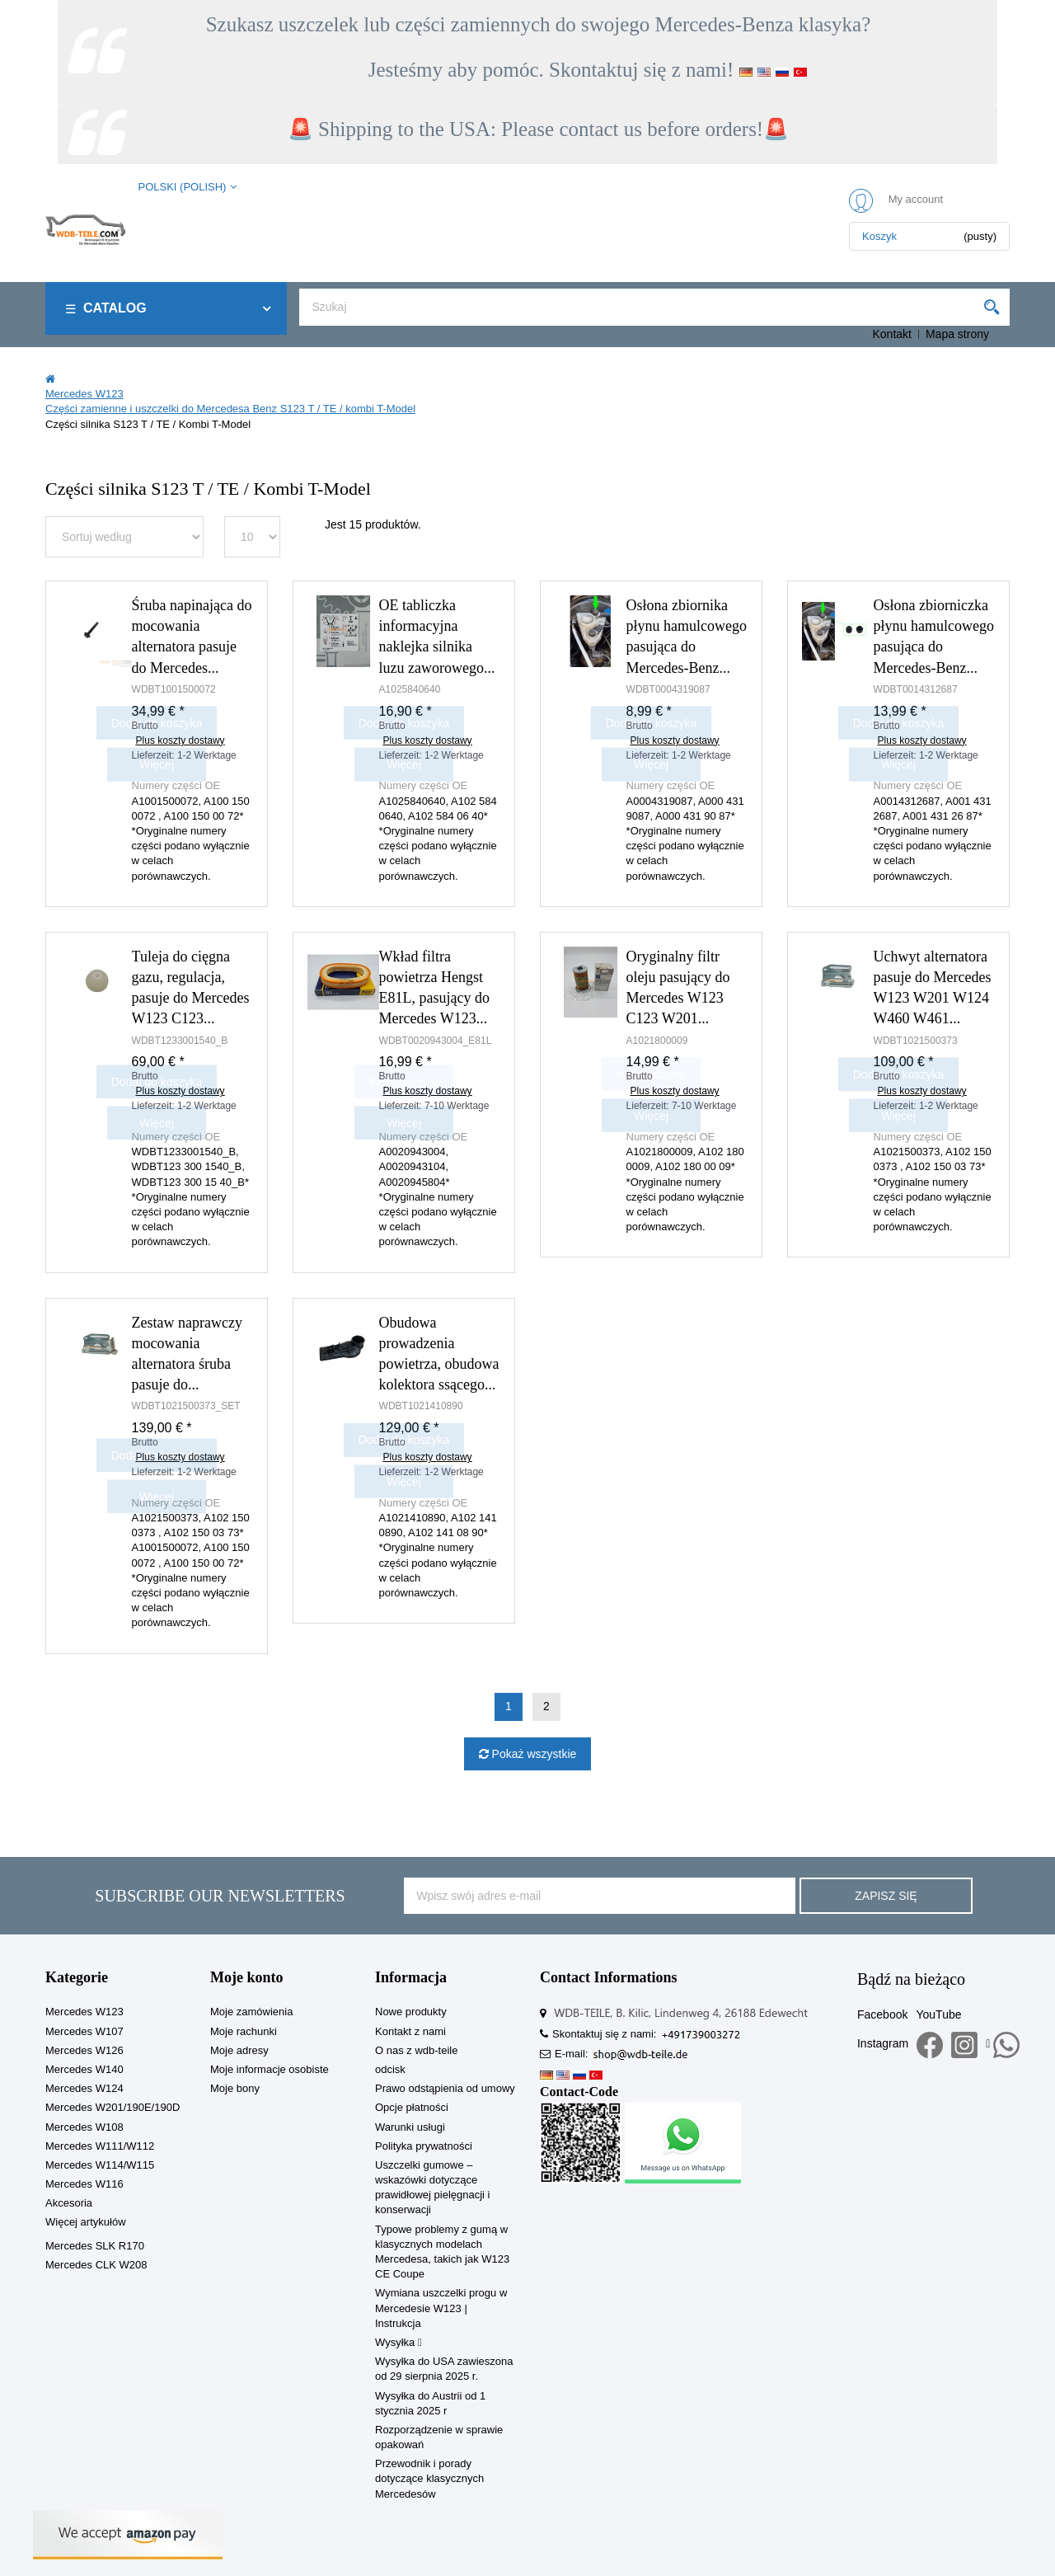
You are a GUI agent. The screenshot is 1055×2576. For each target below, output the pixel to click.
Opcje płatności (411, 2107)
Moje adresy (239, 2050)
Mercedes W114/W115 (99, 2165)
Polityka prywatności (423, 2146)
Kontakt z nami (410, 2031)
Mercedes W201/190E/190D (112, 2107)
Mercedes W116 (84, 2184)
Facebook (882, 2014)
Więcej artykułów (85, 2222)
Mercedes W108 (84, 2127)
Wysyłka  (398, 2342)
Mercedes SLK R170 (94, 2246)
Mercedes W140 (84, 2069)
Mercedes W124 (84, 2088)
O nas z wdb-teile (416, 2050)
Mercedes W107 (84, 2031)
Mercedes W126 (84, 2050)
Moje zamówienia (251, 2011)
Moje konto (247, 1977)
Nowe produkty (411, 2011)
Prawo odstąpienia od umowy (445, 2088)
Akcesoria (68, 2203)
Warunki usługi (410, 2127)
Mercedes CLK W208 (96, 2265)
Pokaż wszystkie (533, 1753)
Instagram (882, 2043)
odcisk (390, 2069)
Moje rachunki (243, 2031)
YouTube (938, 2014)
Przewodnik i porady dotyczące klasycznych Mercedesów (429, 2478)
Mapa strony (957, 334)
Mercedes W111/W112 (99, 2146)
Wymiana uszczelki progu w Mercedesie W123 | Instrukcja (441, 2308)
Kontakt (891, 334)
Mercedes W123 (84, 2011)
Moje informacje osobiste (269, 2069)
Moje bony (235, 2088)
